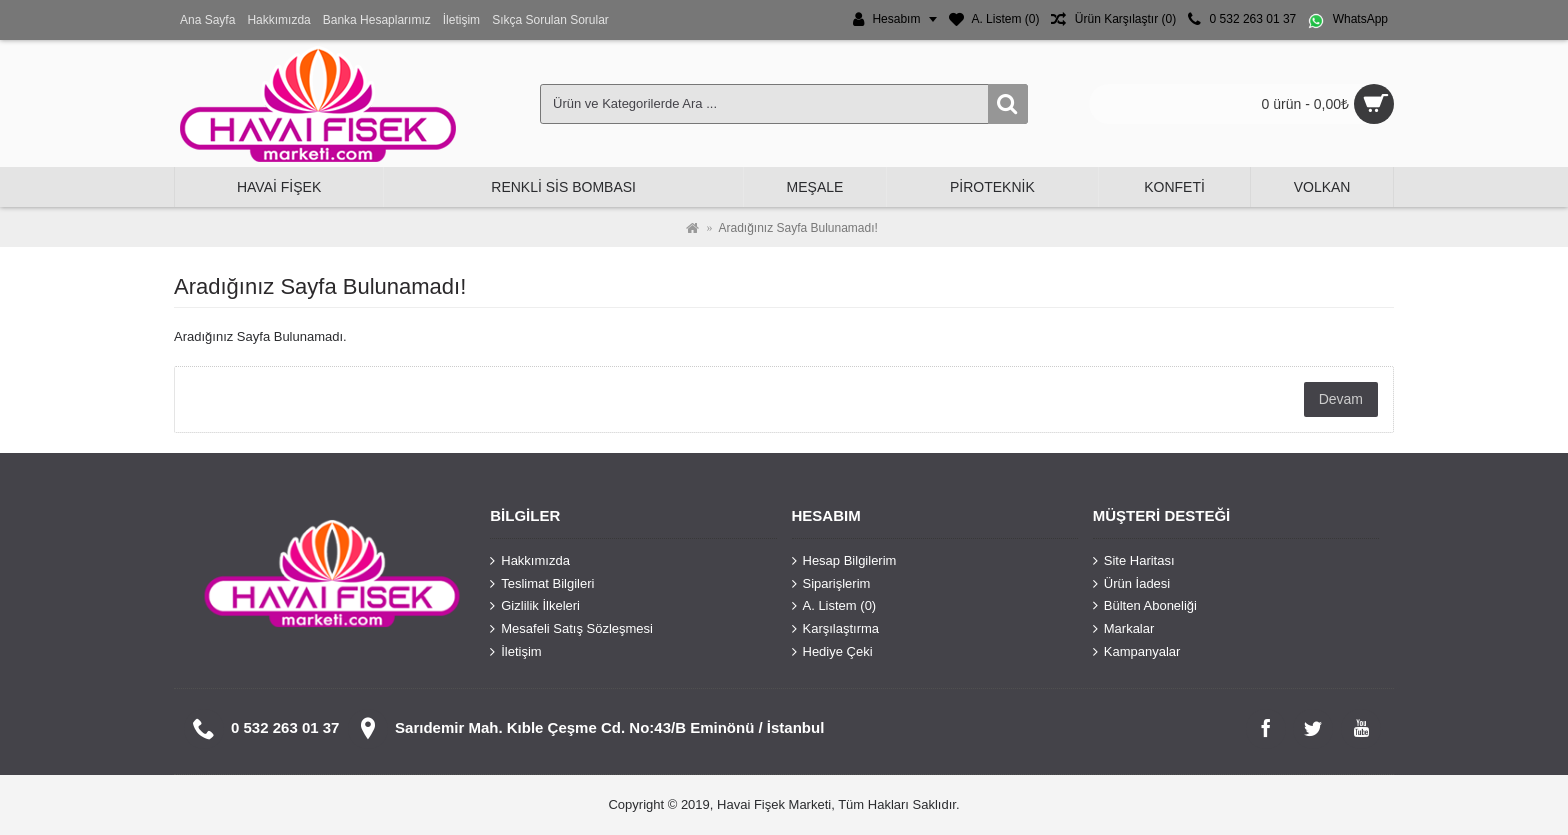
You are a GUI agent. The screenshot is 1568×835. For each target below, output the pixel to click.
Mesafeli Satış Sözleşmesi (571, 629)
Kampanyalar (1137, 651)
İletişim (515, 651)
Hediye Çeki (832, 651)
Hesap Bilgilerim (844, 561)
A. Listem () (834, 606)
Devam (1341, 399)
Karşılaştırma (836, 629)
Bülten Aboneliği (1145, 606)
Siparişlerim (831, 584)
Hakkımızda (530, 561)
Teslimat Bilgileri (542, 584)
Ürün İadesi (1131, 584)
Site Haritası (1134, 561)
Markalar (1124, 629)
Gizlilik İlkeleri (535, 606)
